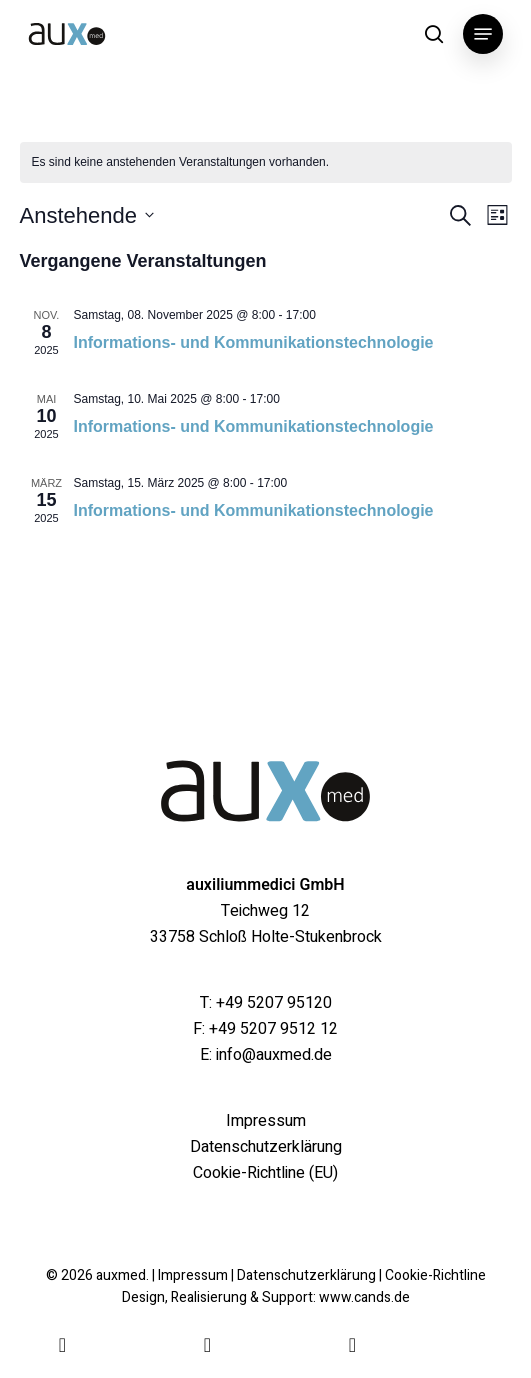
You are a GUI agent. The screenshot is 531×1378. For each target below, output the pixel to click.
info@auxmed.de (274, 1055)
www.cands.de (364, 1297)
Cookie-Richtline (435, 1275)
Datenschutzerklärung (266, 1147)
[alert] (266, 162)
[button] (483, 34)
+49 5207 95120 (274, 1003)
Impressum (266, 1121)
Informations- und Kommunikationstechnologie (254, 342)
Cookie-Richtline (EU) (265, 1173)
